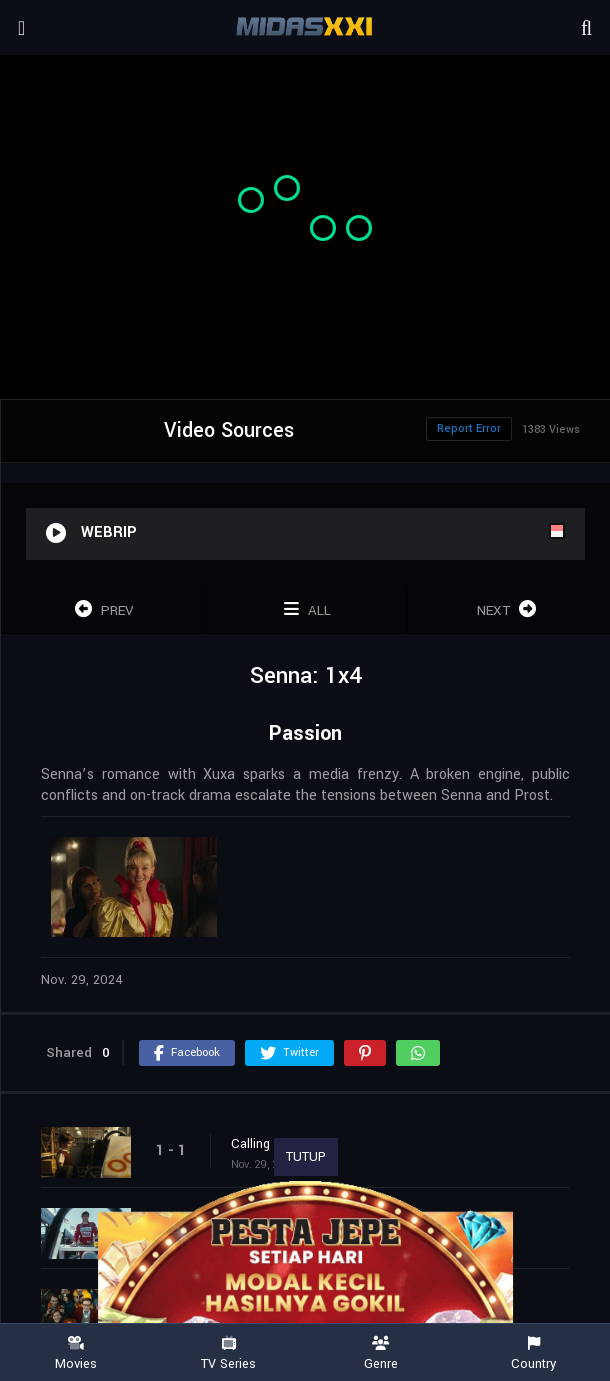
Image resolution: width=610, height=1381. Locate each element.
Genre (381, 1353)
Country (534, 1353)
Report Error (469, 428)
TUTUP (306, 1157)
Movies (76, 1353)
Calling (250, 1144)
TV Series (229, 1353)
